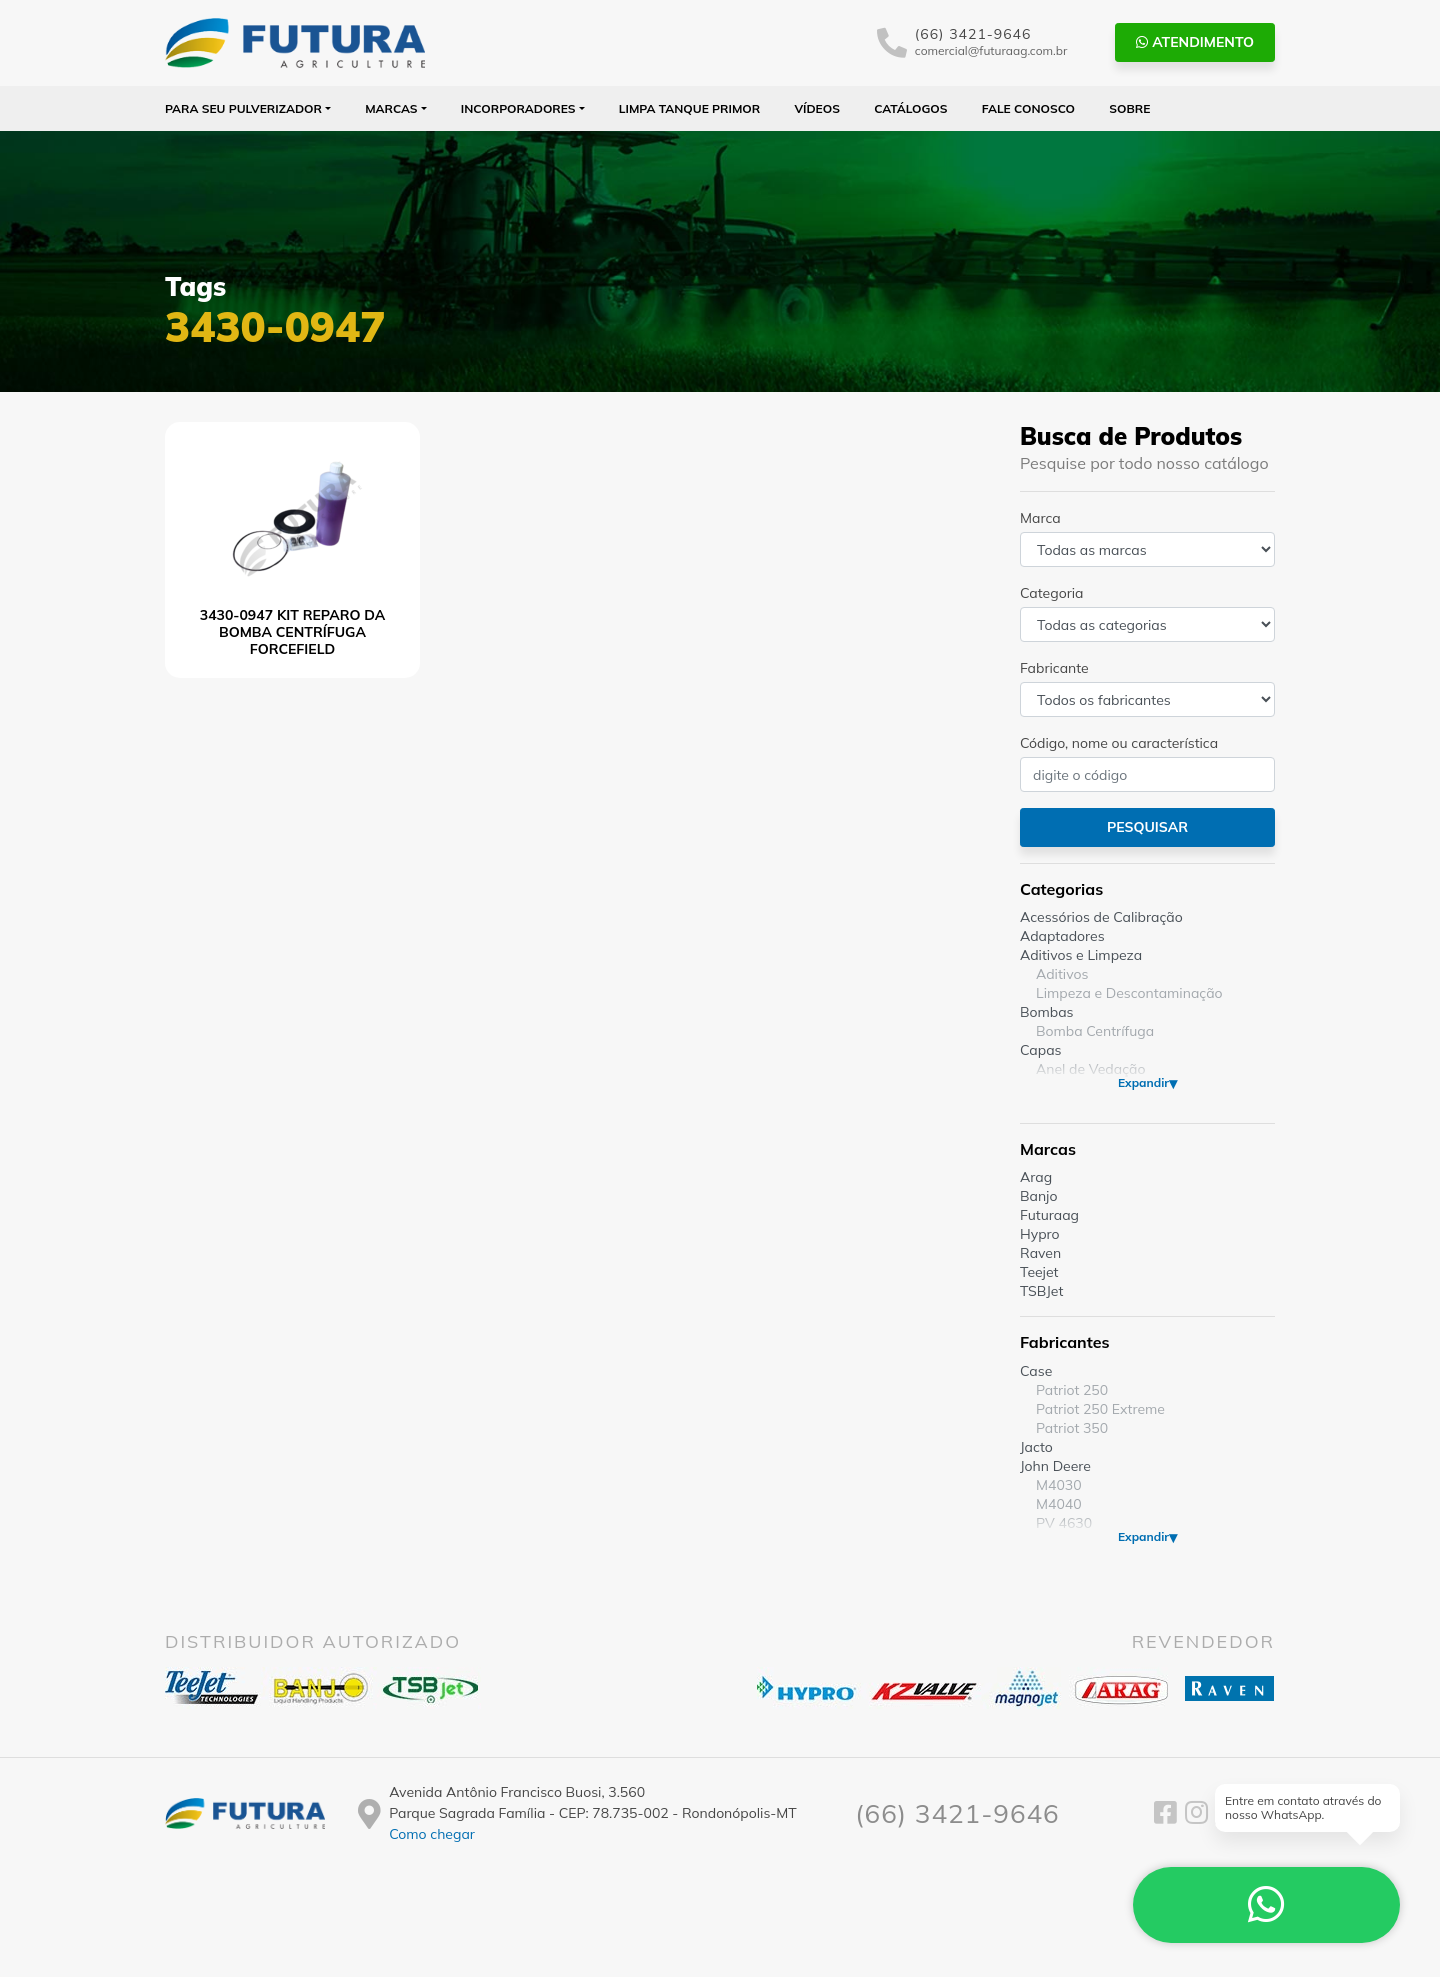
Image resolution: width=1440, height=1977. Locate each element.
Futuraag (1049, 1215)
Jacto (1036, 1447)
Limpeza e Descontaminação (1129, 993)
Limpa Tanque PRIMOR (689, 108)
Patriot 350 (1072, 1428)
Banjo (1038, 1196)
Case (1036, 1371)
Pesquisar (1147, 827)
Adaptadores (1062, 936)
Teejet (1039, 1272)
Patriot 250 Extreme (1100, 1409)
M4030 (1059, 1485)
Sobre (1129, 108)
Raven (1040, 1253)
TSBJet (1041, 1291)
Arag (1036, 1177)
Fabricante (1054, 668)
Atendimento (1195, 42)
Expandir (1143, 1082)
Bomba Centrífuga (1095, 1031)
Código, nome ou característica (1119, 743)
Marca (1040, 518)
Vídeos (817, 108)
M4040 (1059, 1504)
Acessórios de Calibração (1101, 917)
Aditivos (1062, 974)
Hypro (1040, 1234)
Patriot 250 (1072, 1390)
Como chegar (432, 1834)
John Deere (1055, 1466)
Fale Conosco (1028, 108)
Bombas (1047, 1012)
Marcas (391, 108)
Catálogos (910, 108)
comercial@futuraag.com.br (991, 50)
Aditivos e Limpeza (1081, 955)
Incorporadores (518, 108)
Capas (1041, 1050)
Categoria (1051, 593)
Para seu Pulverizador (243, 108)
